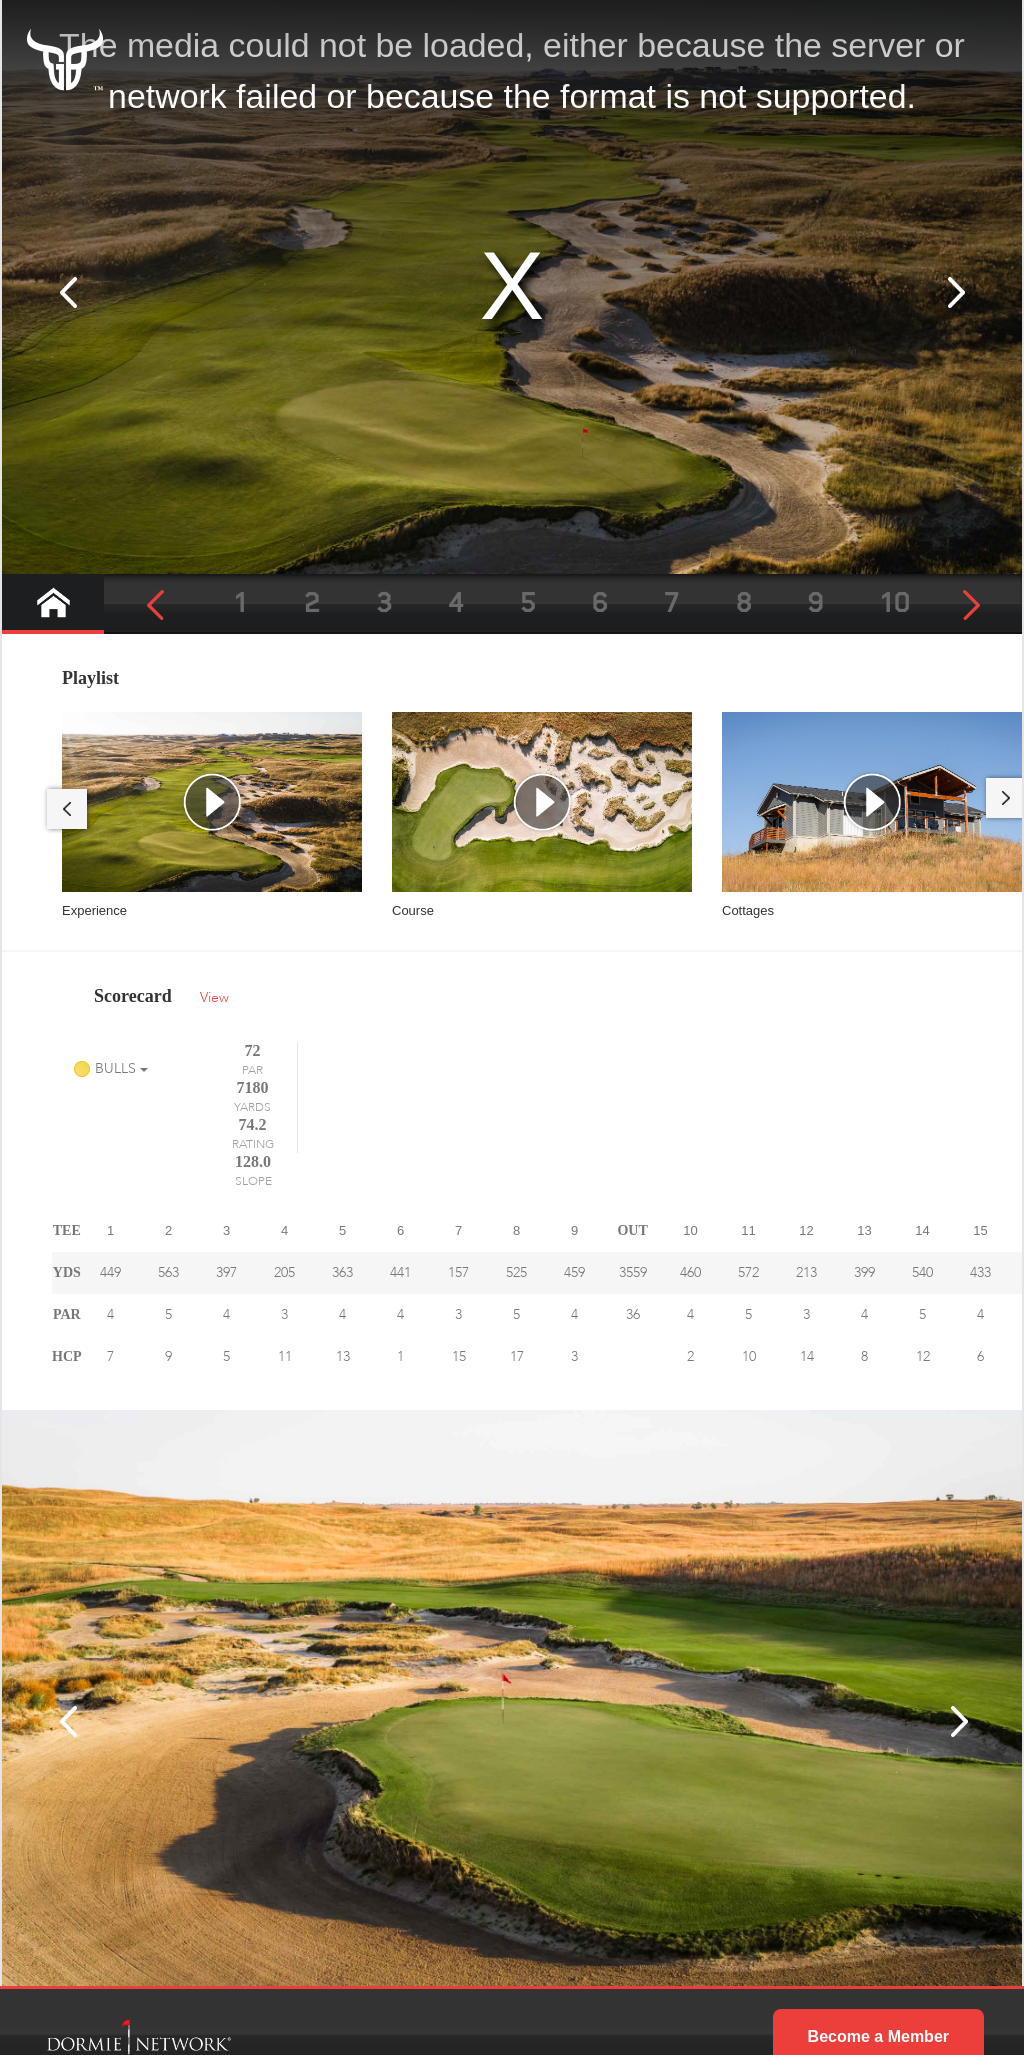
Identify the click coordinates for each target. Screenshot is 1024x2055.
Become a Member (878, 1943)
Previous (67, 809)
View (214, 997)
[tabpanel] (212, 816)
